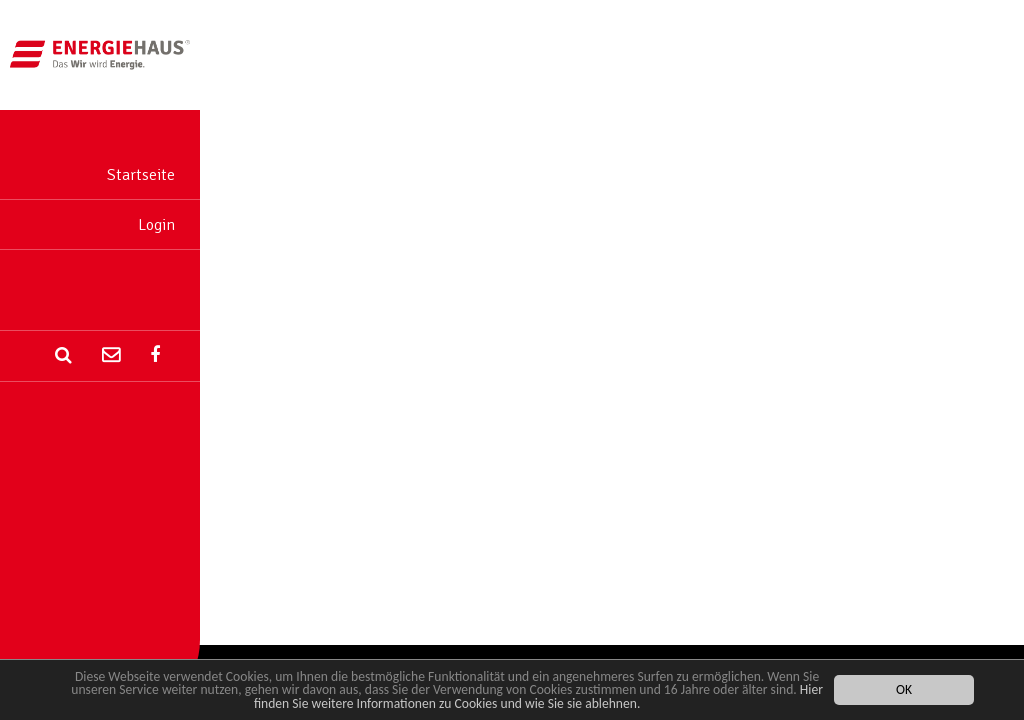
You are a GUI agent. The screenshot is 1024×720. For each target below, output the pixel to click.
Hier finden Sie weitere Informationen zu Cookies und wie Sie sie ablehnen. (538, 697)
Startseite (141, 175)
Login (156, 225)
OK (904, 690)
